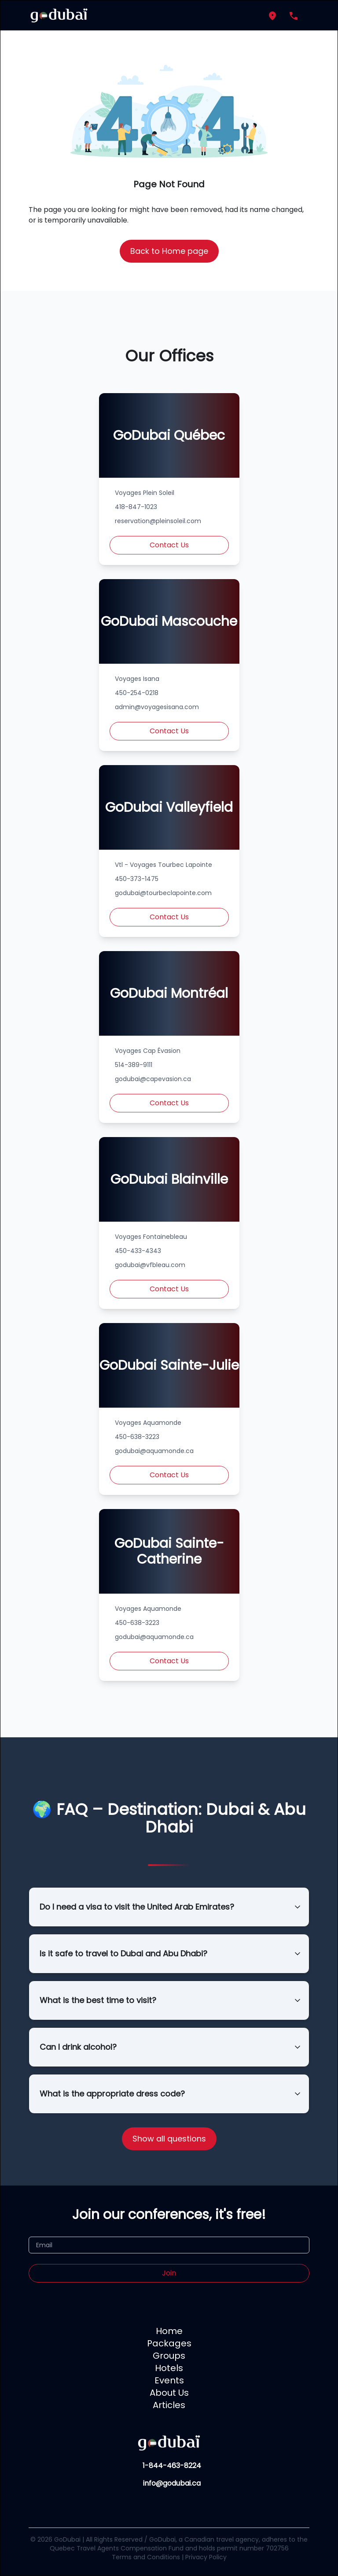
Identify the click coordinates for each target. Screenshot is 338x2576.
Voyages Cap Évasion (147, 1050)
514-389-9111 (133, 1064)
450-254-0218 (136, 692)
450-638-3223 (137, 1436)
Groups (169, 2355)
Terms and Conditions (146, 2557)
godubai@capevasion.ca (153, 1078)
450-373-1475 (136, 878)
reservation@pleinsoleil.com (158, 521)
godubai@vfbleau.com (150, 1264)
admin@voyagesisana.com (157, 707)
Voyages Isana (137, 678)
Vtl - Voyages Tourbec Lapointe (163, 864)
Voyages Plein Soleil (144, 492)
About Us (169, 2392)
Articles (169, 2405)
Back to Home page (169, 250)
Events (169, 2380)
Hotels (169, 2368)
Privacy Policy (206, 2557)
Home (169, 2331)
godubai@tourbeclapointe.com (163, 892)
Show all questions (169, 2138)
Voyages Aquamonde (148, 1422)
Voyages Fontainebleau (151, 1236)
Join (169, 2273)
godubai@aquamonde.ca (154, 1450)
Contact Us (169, 545)
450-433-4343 (138, 1250)
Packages (169, 2343)
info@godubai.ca (172, 2483)
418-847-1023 (136, 506)
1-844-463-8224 (172, 2466)
